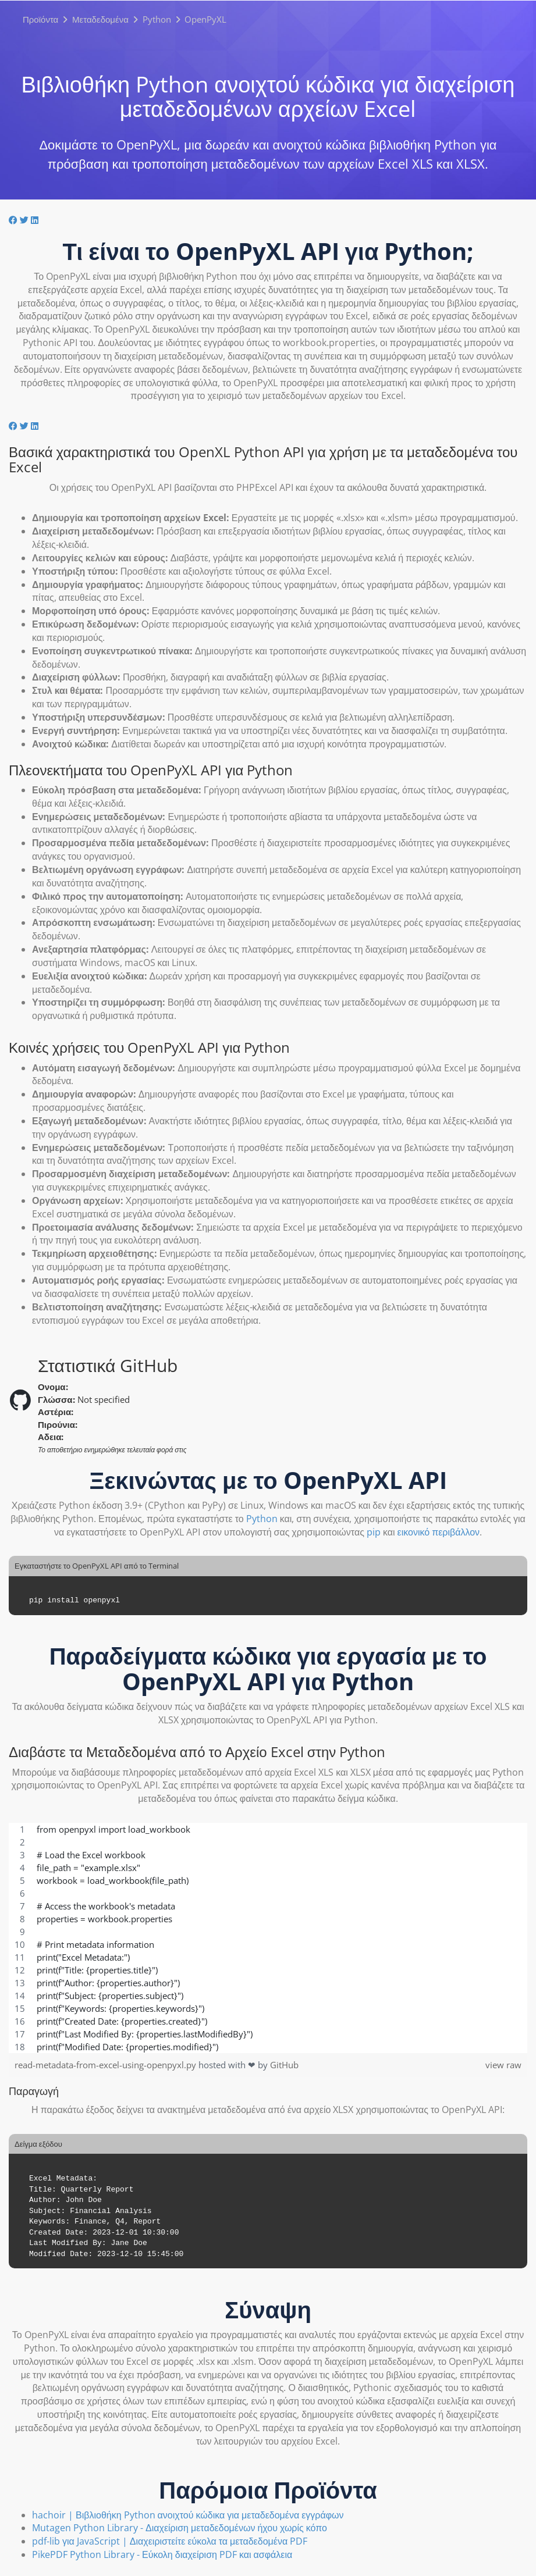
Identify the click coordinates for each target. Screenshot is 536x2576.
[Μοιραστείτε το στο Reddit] (42, 220)
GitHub (284, 2065)
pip (374, 1532)
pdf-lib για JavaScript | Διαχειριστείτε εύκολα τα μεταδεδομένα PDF (169, 2541)
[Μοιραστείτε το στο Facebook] (14, 220)
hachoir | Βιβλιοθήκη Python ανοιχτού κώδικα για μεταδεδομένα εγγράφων (188, 2515)
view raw (503, 2065)
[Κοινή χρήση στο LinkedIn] (36, 220)
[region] (268, 1938)
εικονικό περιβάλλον (438, 1532)
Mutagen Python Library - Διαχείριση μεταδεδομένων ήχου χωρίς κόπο (179, 2527)
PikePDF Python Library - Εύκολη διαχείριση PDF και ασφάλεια (162, 2554)
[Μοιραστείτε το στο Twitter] (25, 220)
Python (262, 1518)
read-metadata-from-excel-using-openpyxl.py (106, 2065)
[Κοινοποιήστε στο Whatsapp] (44, 220)
